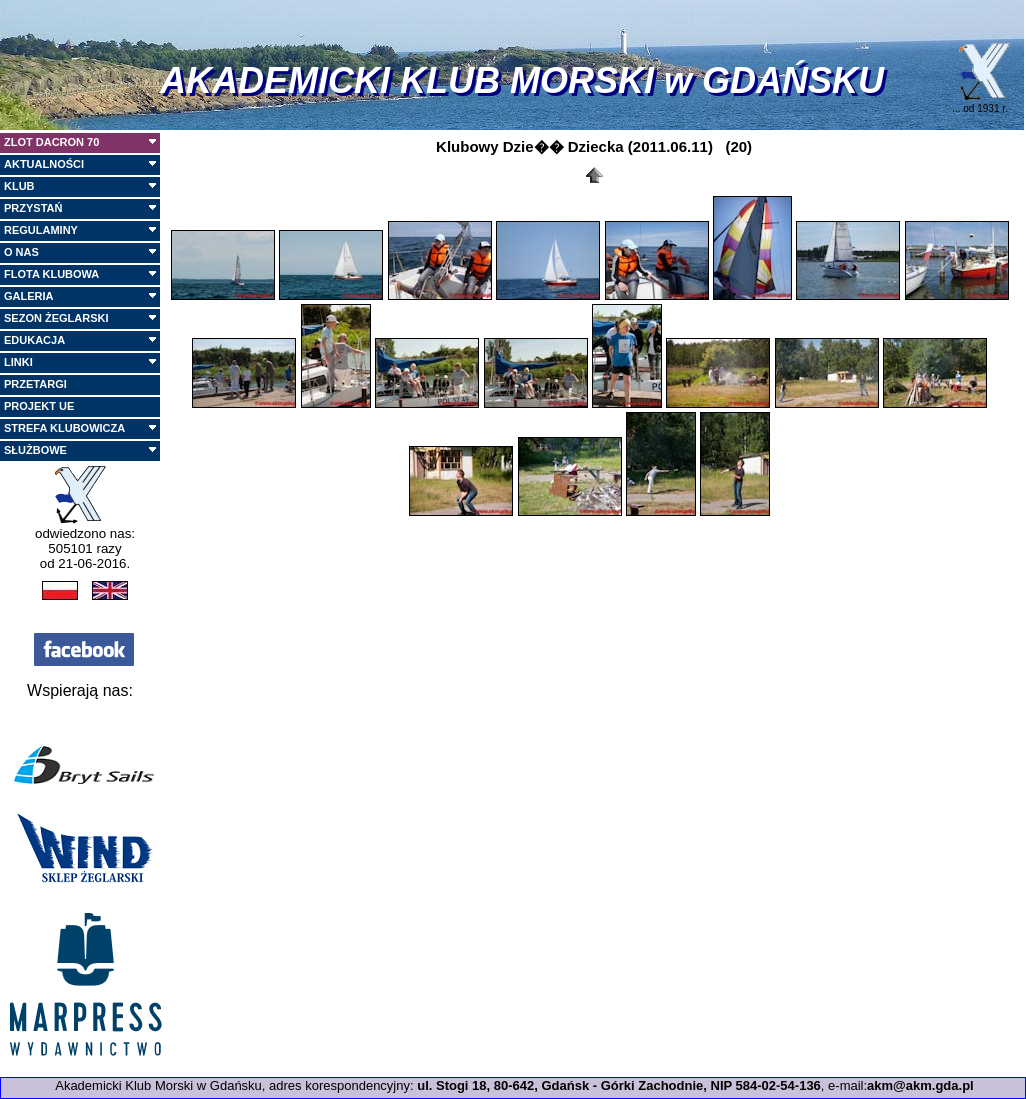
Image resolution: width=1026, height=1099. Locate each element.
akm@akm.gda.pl (920, 1085)
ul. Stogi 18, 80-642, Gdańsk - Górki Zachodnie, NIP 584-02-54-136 (619, 1085)
